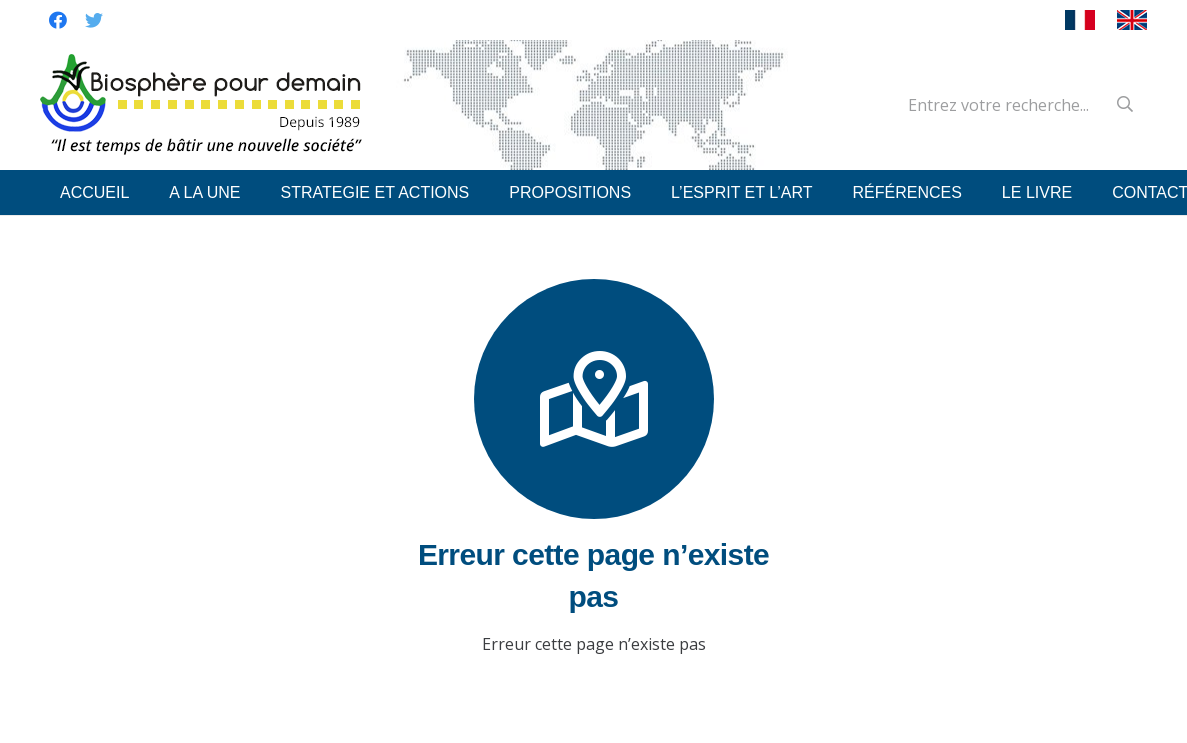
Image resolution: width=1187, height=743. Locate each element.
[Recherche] (1124, 105)
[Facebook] (58, 20)
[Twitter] (94, 20)
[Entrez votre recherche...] (1017, 105)
